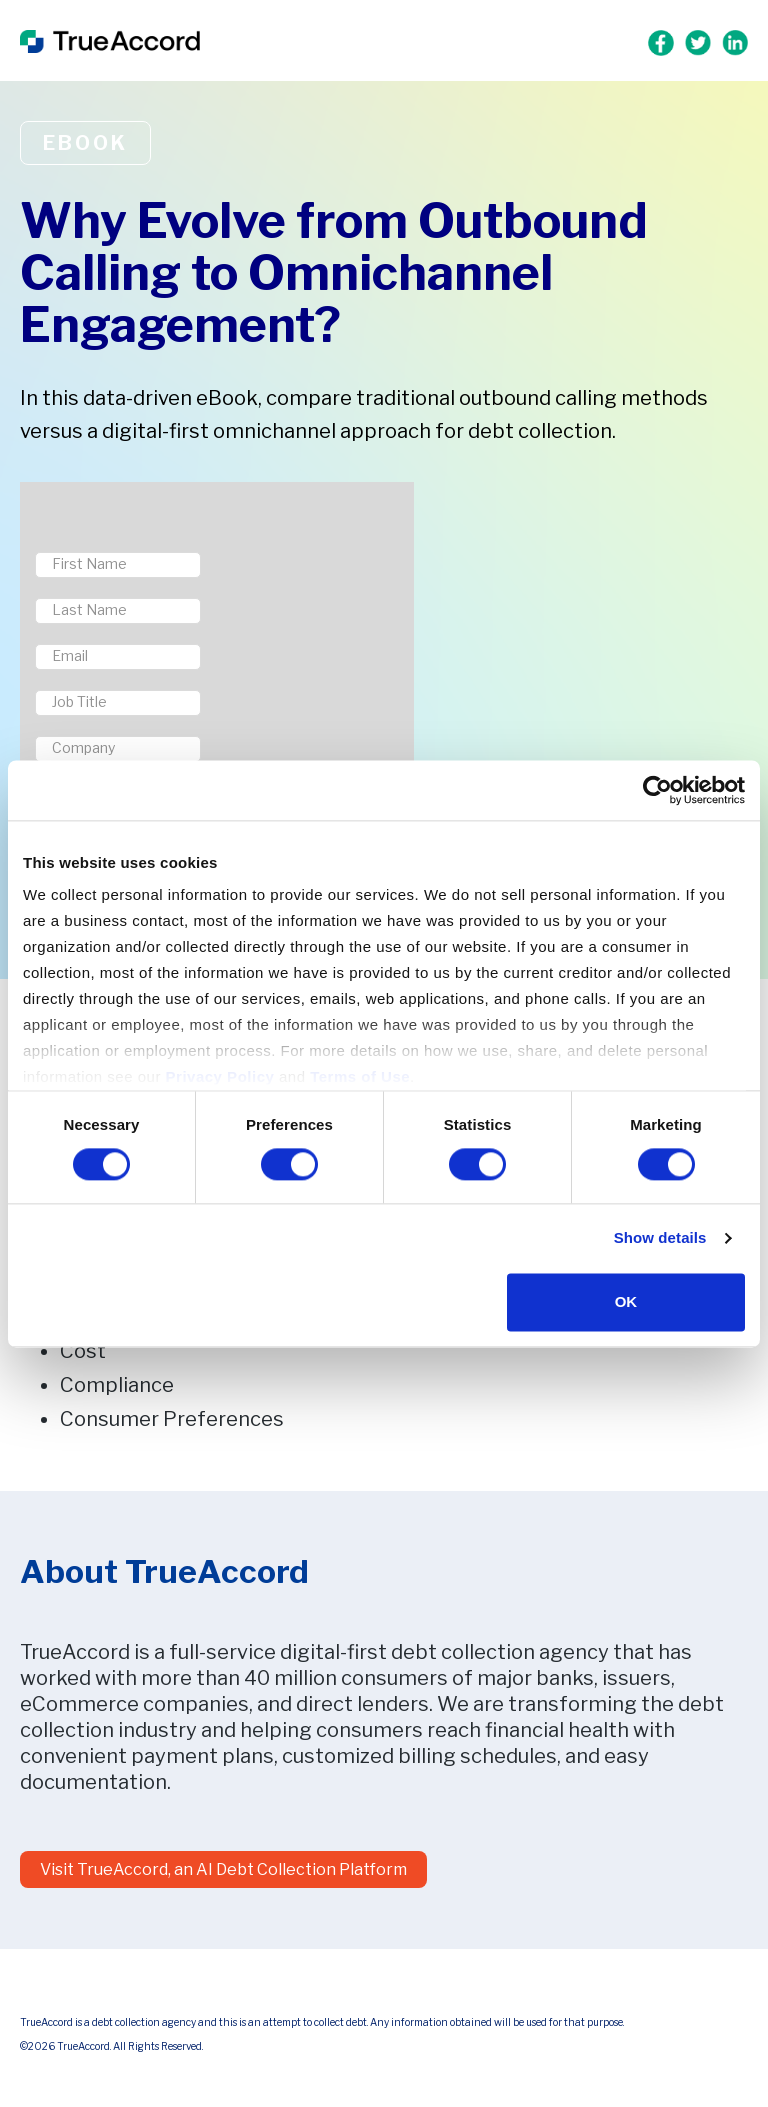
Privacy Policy (220, 1076)
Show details (660, 1238)
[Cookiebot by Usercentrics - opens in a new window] (657, 790)
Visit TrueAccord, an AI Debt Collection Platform (223, 1869)
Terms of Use (360, 1076)
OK (626, 1301)
